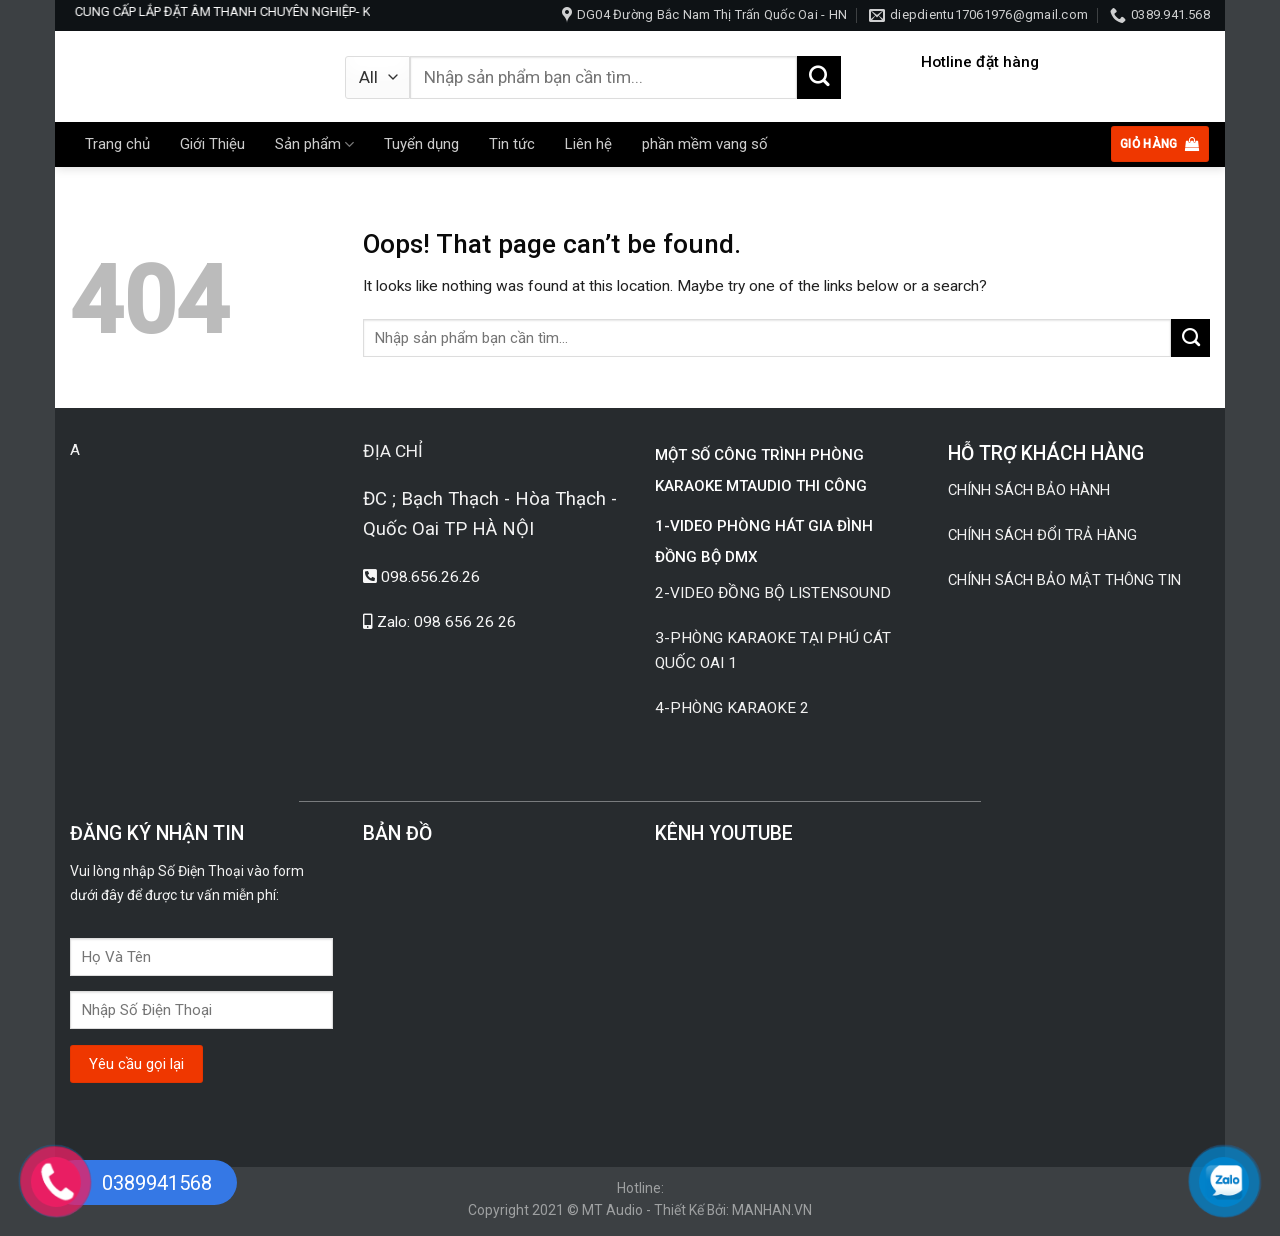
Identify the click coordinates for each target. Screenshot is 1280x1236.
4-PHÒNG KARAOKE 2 (732, 708)
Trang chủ (117, 144)
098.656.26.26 (430, 577)
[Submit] (819, 78)
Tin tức (512, 144)
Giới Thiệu (212, 144)
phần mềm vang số (705, 144)
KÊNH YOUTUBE (724, 833)
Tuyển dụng (421, 144)
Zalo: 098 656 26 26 (446, 622)
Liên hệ (588, 144)
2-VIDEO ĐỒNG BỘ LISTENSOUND (775, 593)
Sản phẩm (314, 144)
